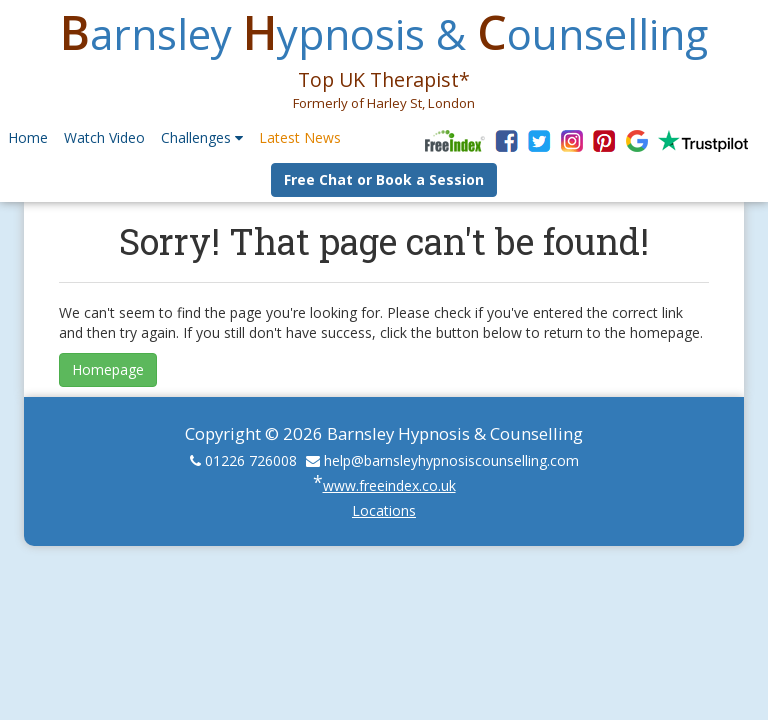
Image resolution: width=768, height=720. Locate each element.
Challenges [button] (202, 137)
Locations (384, 510)
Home (28, 137)
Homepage (108, 369)
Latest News (300, 137)
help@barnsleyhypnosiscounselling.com (451, 460)
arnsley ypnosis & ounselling (384, 33)
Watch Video (104, 137)
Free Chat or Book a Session (384, 179)
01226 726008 (251, 460)
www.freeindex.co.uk (389, 485)
